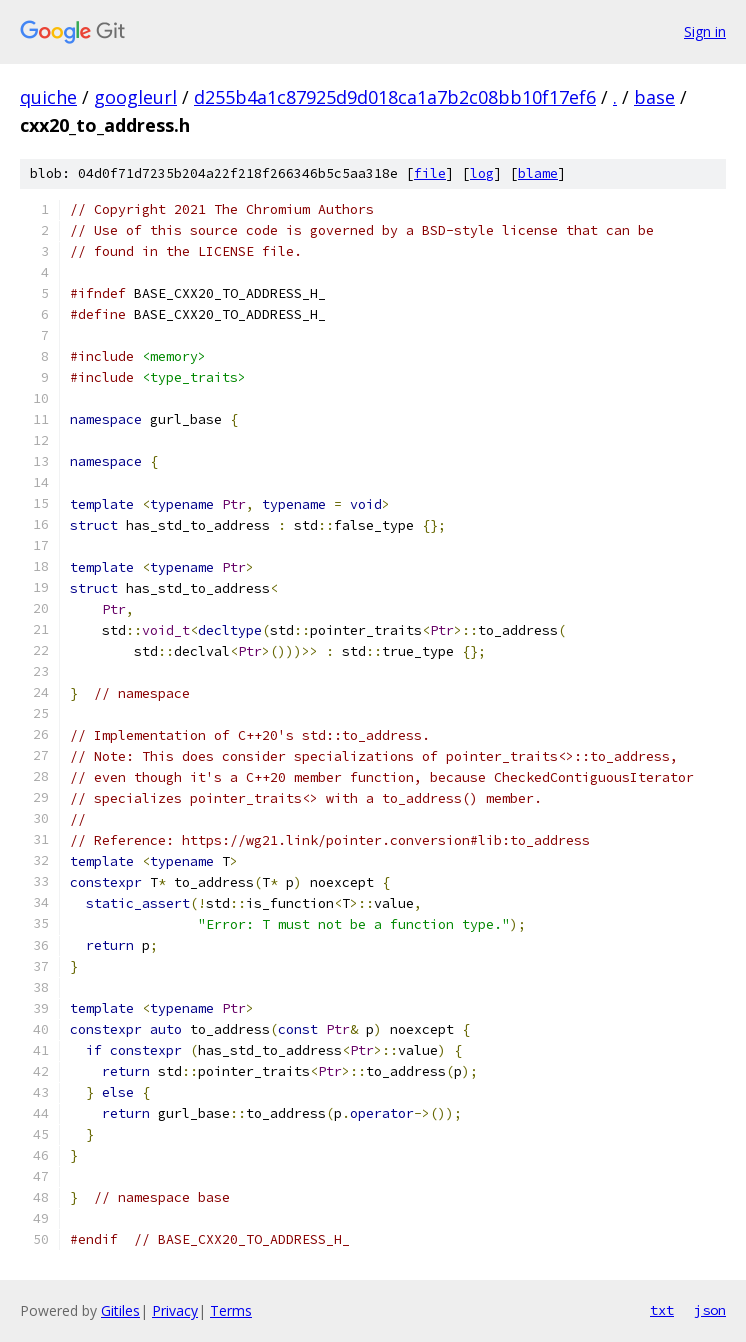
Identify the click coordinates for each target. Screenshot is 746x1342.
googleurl (135, 97)
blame (538, 173)
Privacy (175, 1310)
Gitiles (120, 1310)
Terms (231, 1310)
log (482, 173)
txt (662, 1310)
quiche (48, 97)
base (654, 97)
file (430, 173)
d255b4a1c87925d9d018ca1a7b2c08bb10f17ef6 (395, 97)
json (710, 1310)
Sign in (705, 31)
